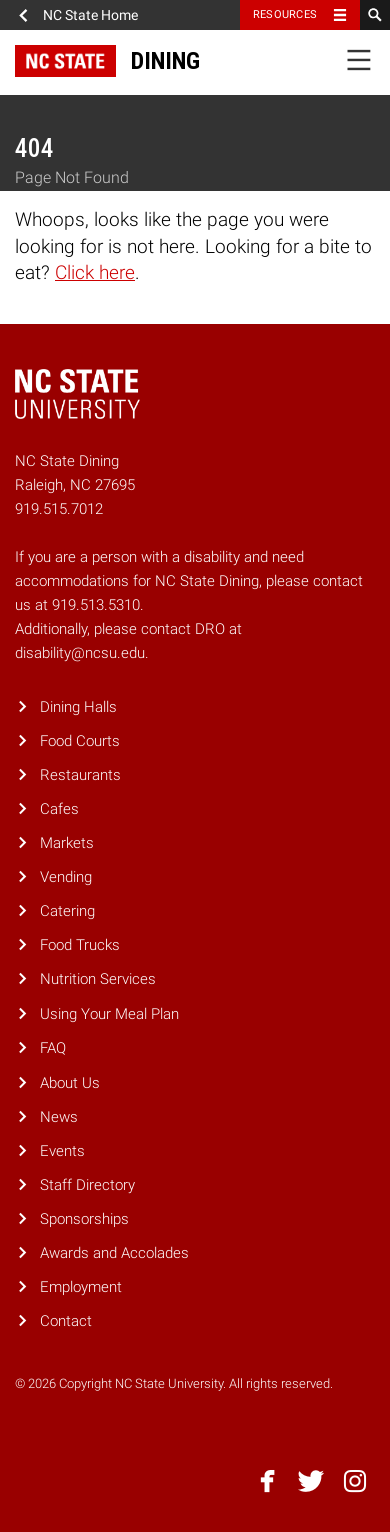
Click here (95, 272)
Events (62, 1151)
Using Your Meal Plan (109, 1014)
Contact (66, 1321)
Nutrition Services (98, 979)
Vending (66, 877)
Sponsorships (84, 1219)
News (59, 1117)
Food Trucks (80, 945)
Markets (67, 843)
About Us (70, 1083)
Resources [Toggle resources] (285, 14)
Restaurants (80, 775)
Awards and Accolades (114, 1253)
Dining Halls (78, 707)
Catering (67, 911)
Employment (81, 1287)
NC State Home (90, 15)
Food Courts (80, 741)
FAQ (53, 1048)
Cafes (59, 809)
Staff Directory (87, 1185)
